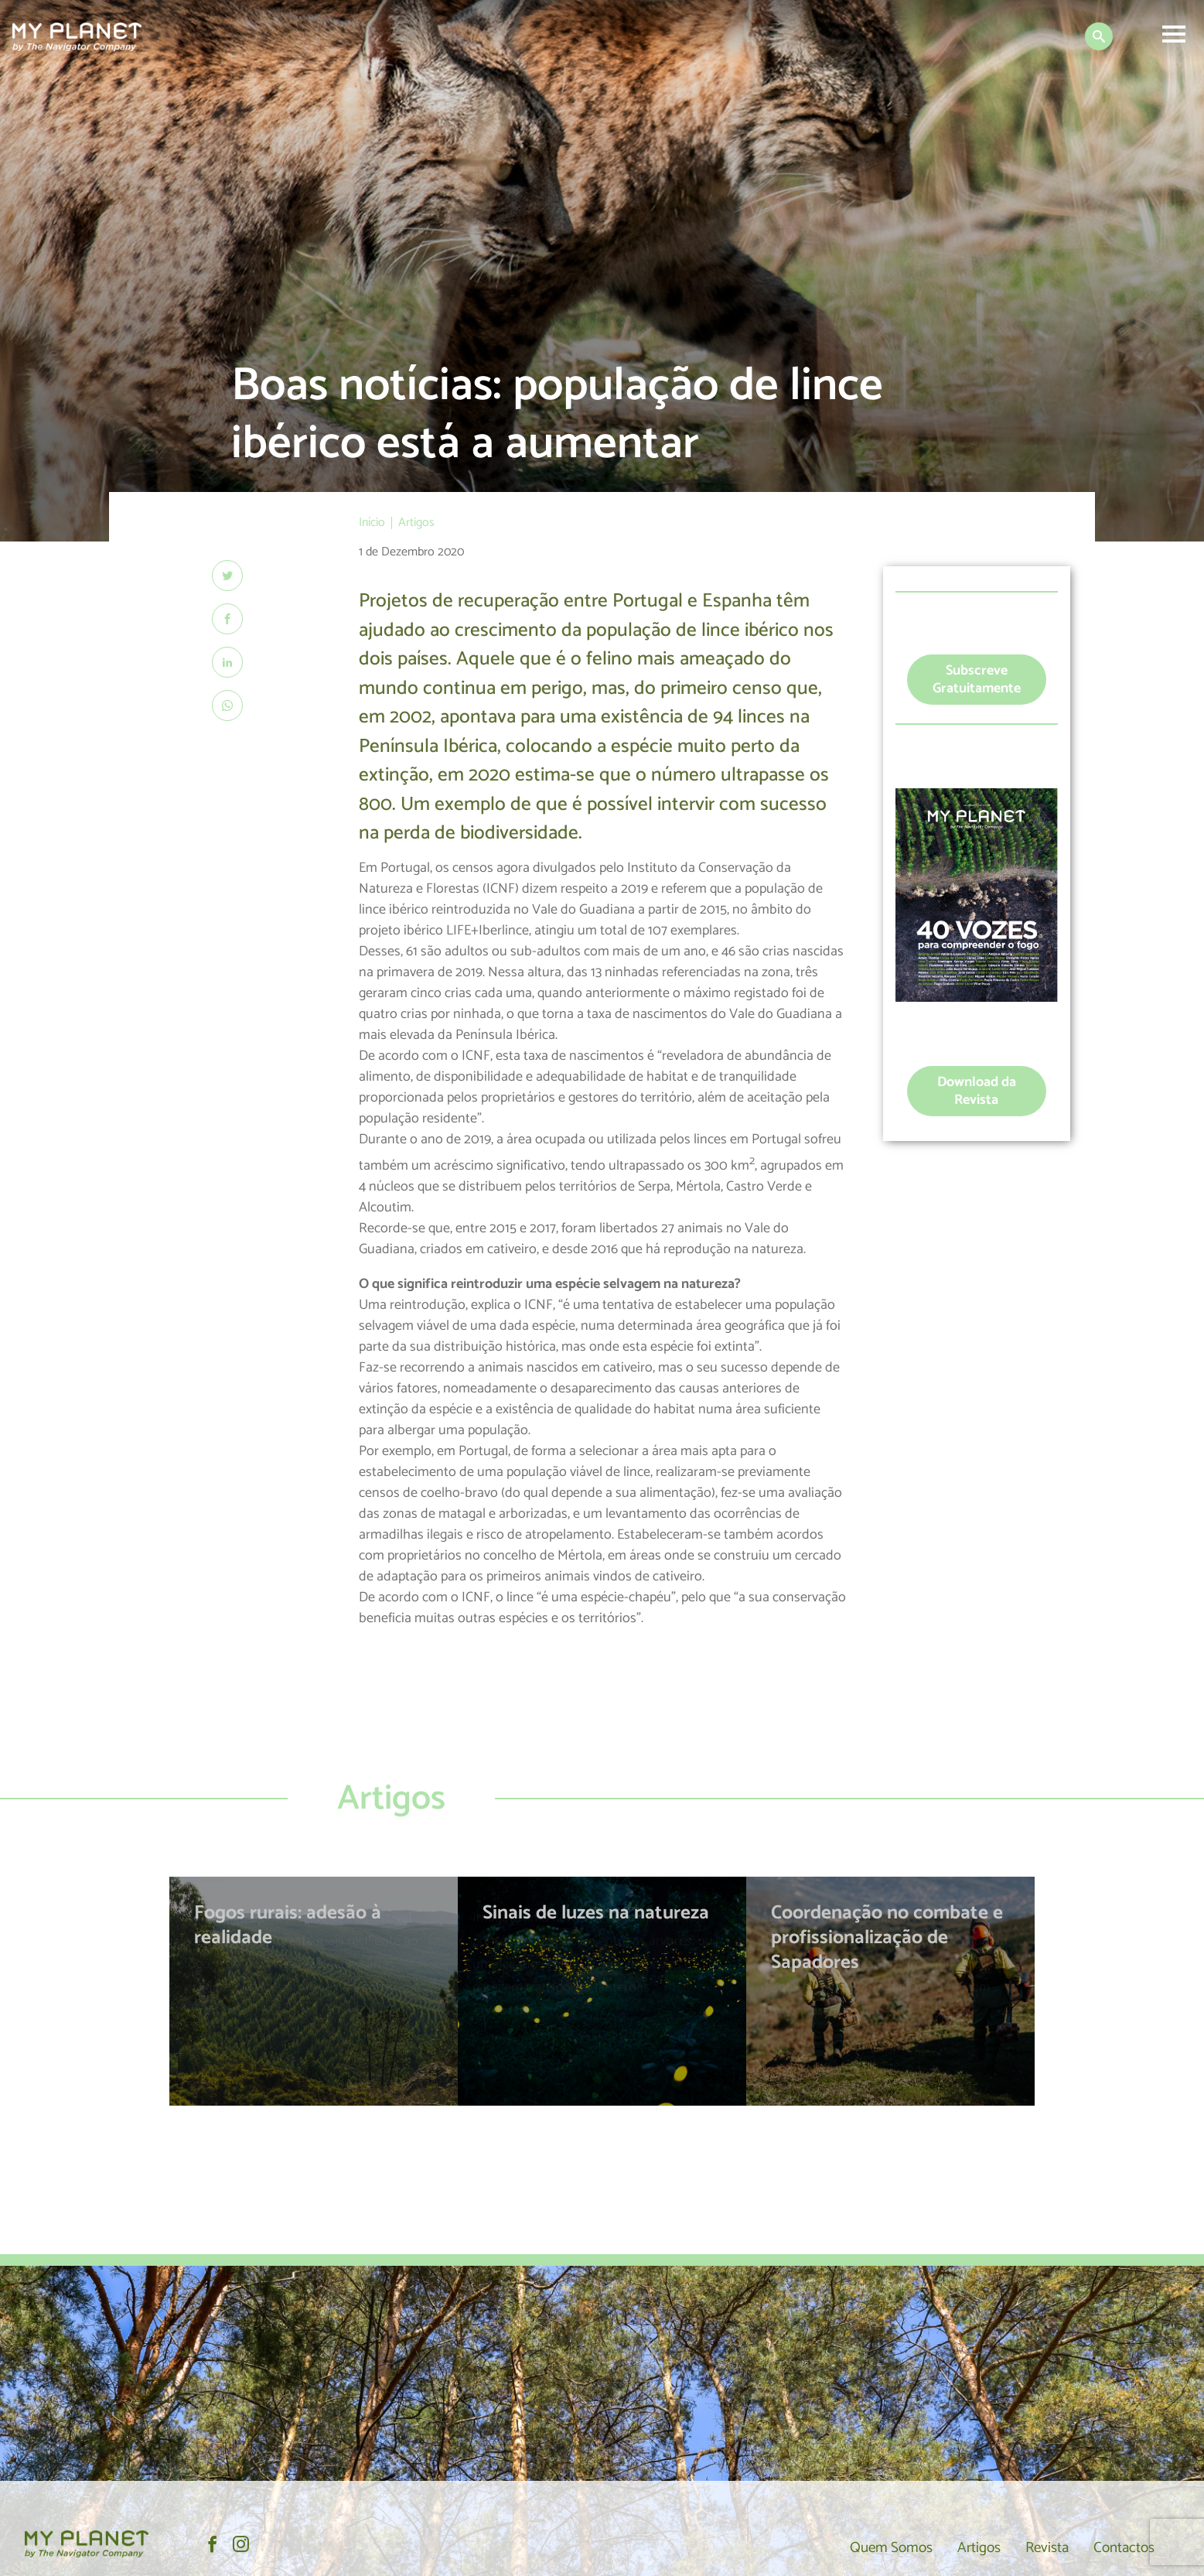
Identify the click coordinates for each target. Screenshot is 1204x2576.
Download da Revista (976, 1091)
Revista (1038, 2547)
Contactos (1120, 2547)
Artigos (965, 2547)
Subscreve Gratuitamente (977, 679)
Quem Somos (871, 2547)
